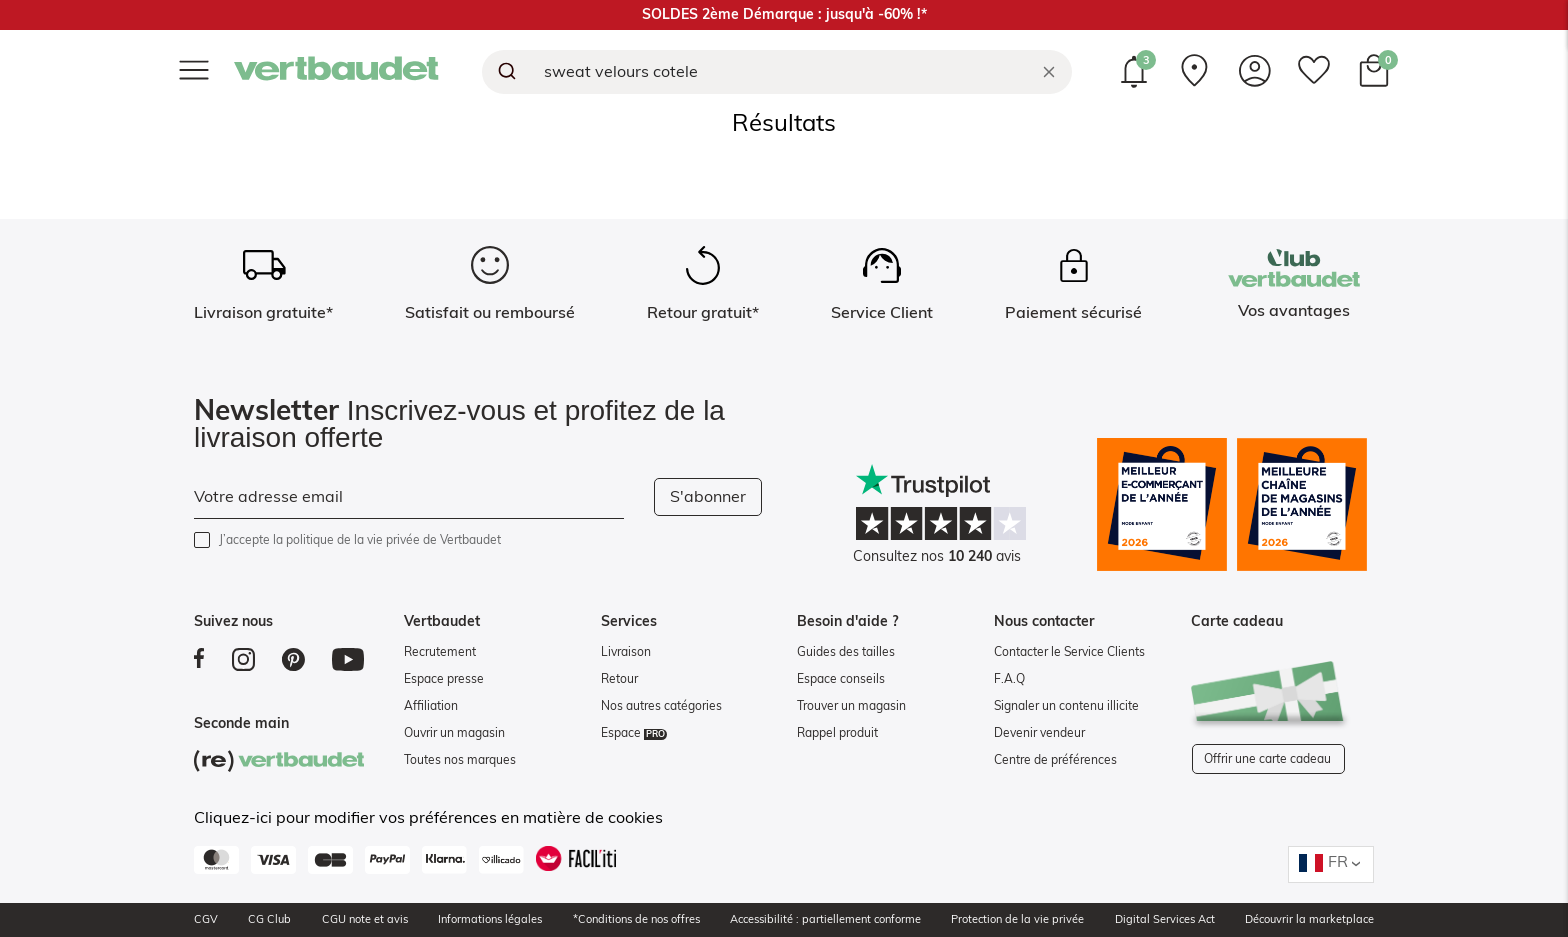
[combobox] (777, 72)
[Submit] (505, 72)
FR (1338, 862)
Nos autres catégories (661, 706)
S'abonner (708, 497)
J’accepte (360, 540)
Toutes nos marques (460, 760)
